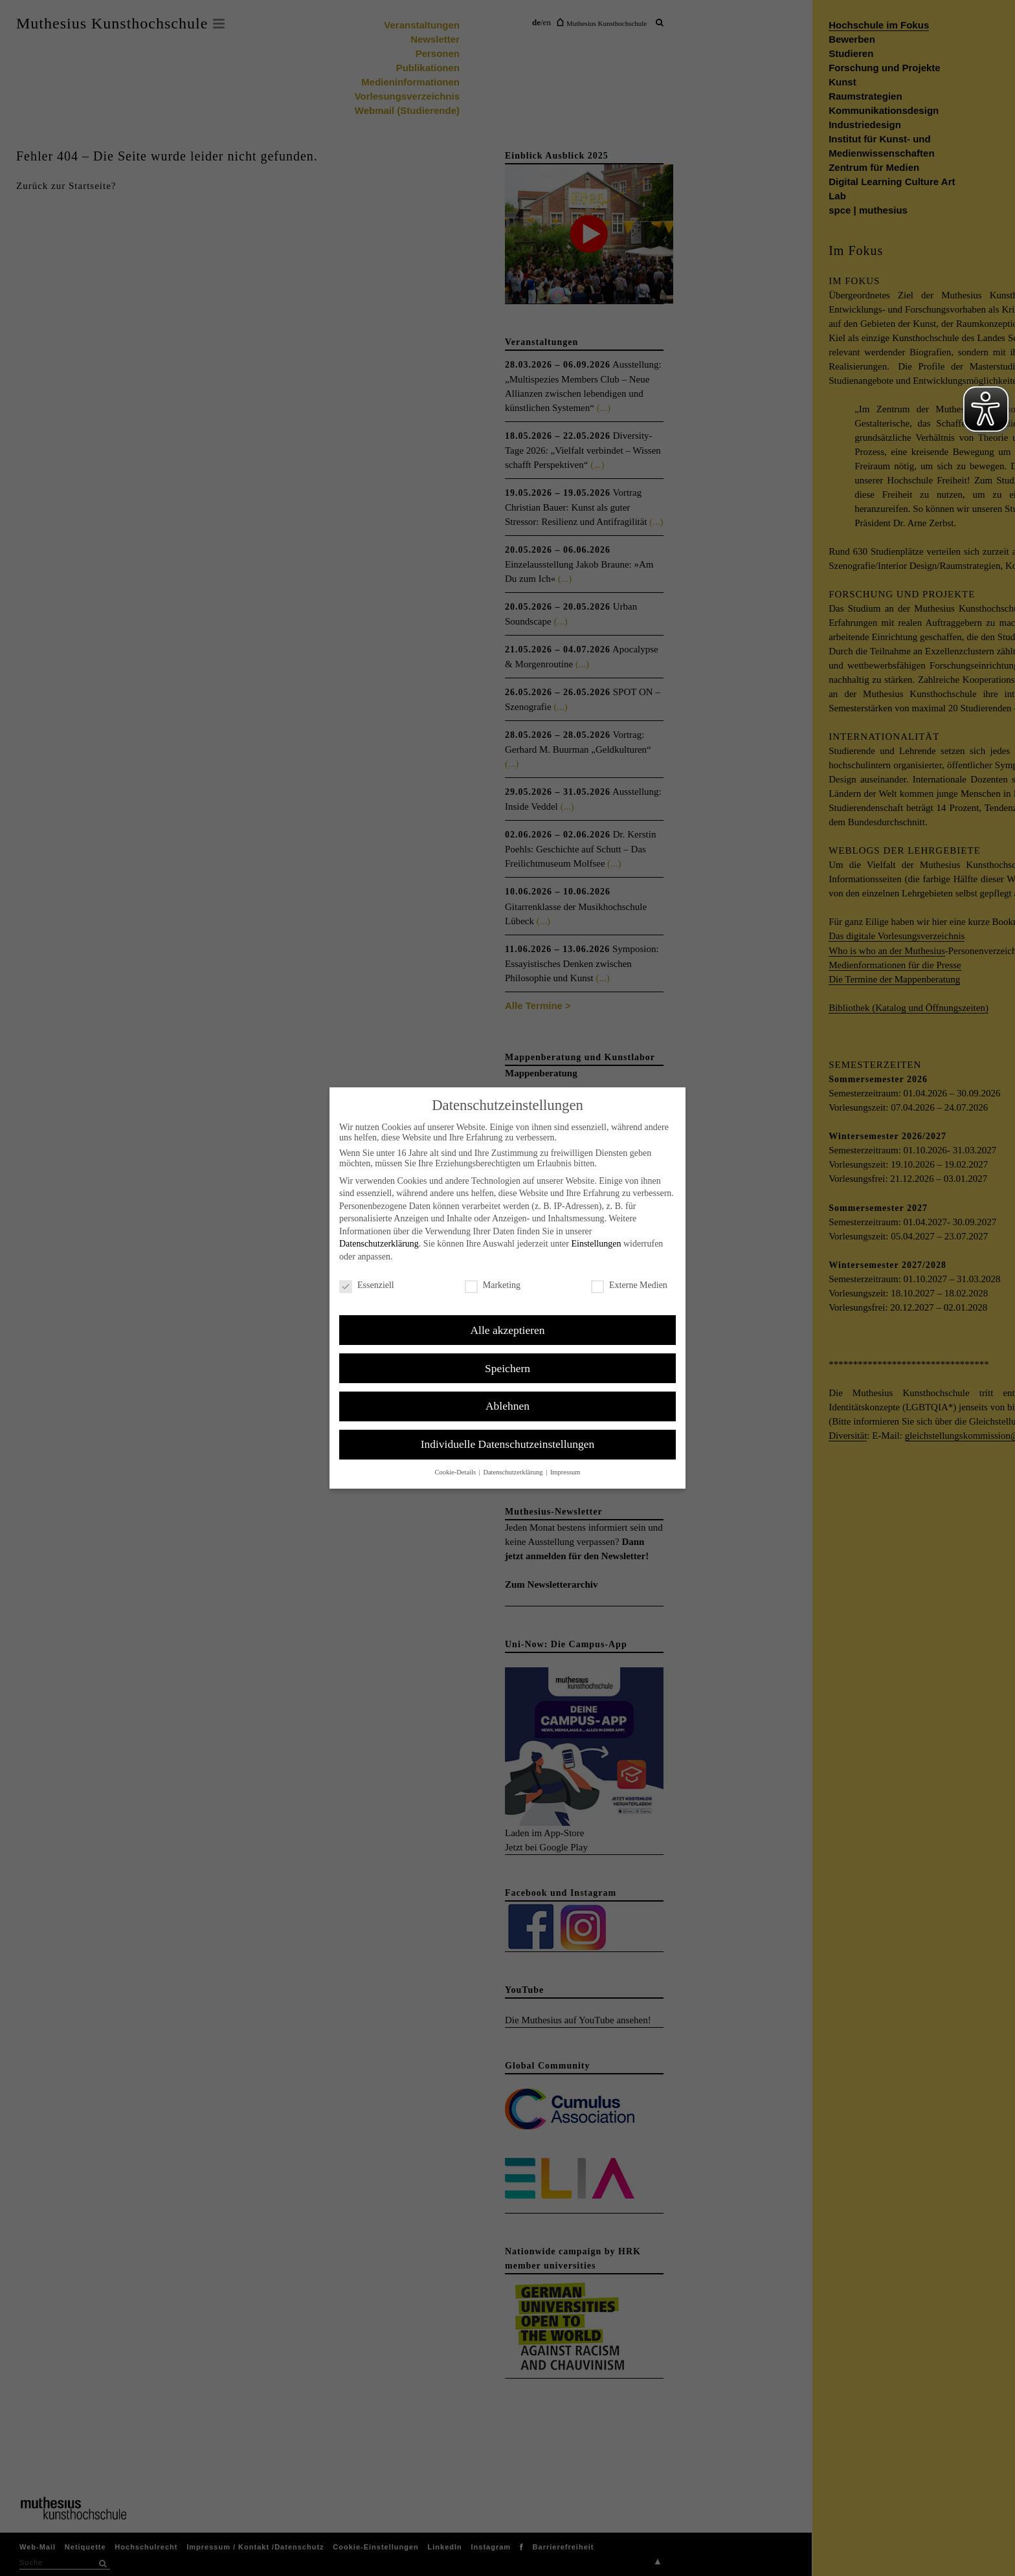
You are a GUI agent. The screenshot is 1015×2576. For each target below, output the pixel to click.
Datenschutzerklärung (379, 1244)
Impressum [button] (565, 1472)
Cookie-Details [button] (455, 1472)
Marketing (492, 1285)
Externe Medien (629, 1285)
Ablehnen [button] (507, 1405)
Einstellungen (596, 1244)
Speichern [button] (507, 1368)
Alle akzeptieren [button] (507, 1330)
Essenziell (366, 1285)
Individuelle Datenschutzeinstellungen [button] (508, 1444)
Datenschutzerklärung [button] (513, 1472)
